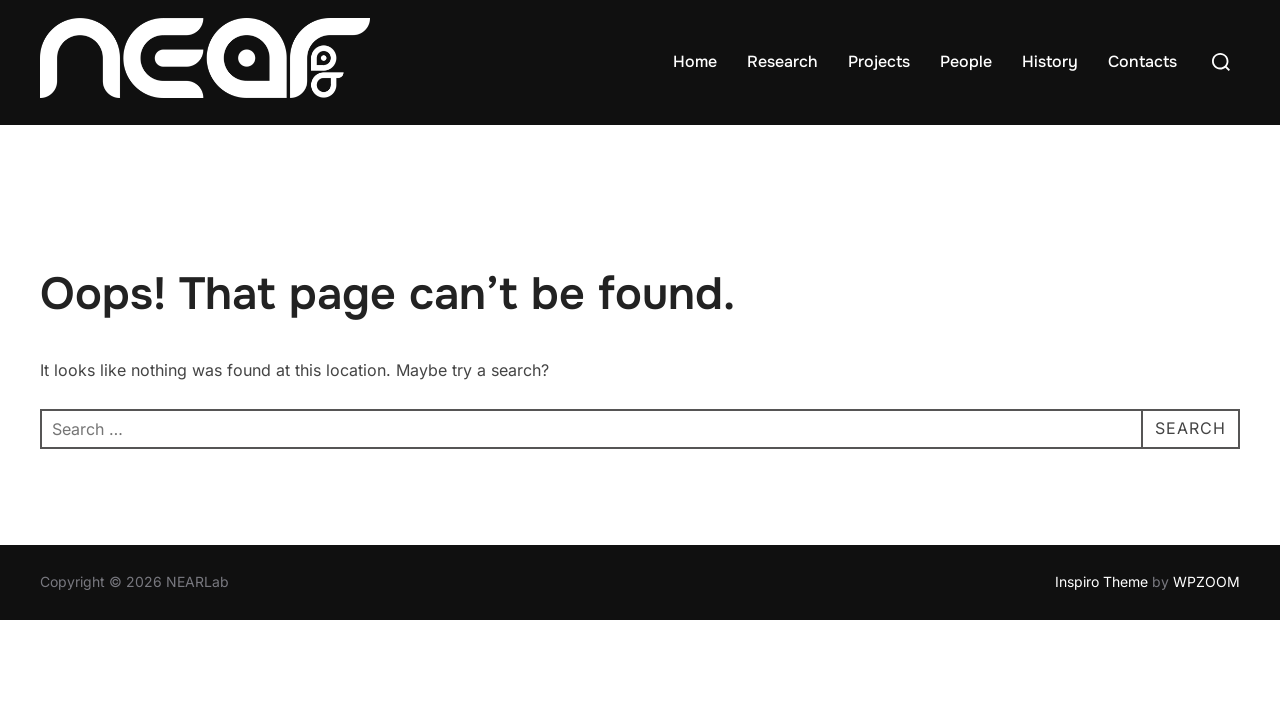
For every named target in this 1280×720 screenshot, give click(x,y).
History (1050, 61)
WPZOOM (1206, 582)
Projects (879, 61)
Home (695, 61)
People (966, 61)
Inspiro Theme (1101, 582)
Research (782, 61)
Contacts (1142, 61)
